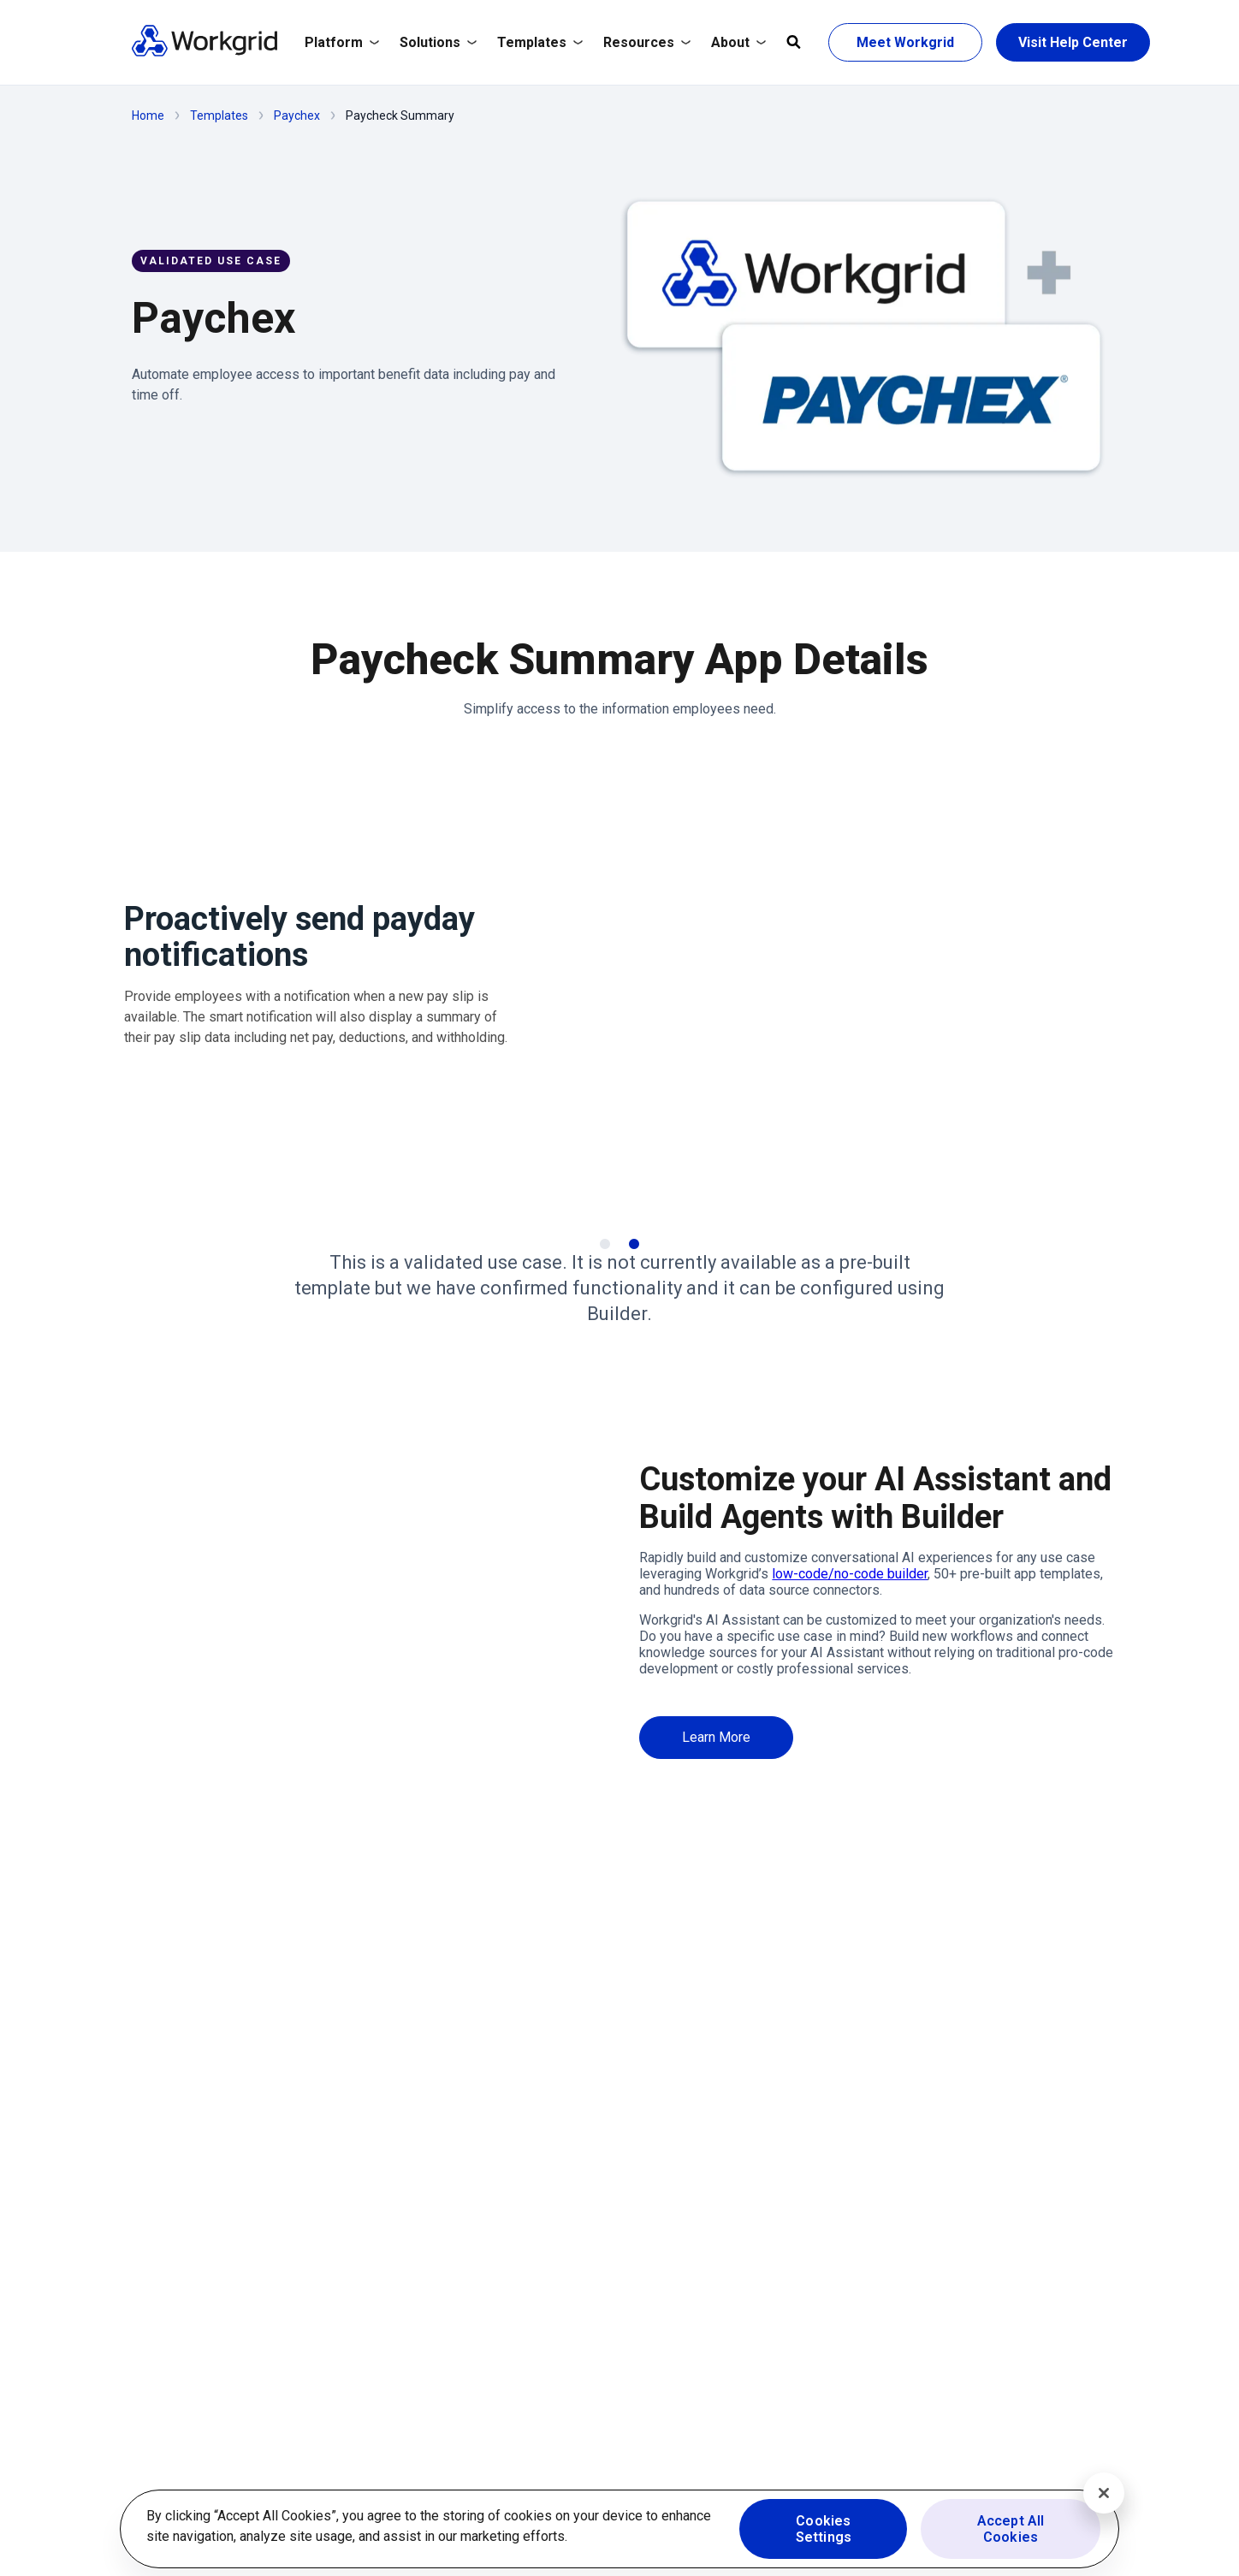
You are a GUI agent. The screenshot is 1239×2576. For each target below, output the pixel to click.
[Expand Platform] (341, 43)
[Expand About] (738, 43)
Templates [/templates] (540, 42)
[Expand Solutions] (438, 43)
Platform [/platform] (342, 42)
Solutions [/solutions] (438, 42)
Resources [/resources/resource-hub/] (647, 42)
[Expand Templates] (540, 43)
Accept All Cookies (1011, 2529)
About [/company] (738, 42)
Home (148, 115)
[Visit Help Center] (1073, 42)
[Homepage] (204, 52)
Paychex (297, 115)
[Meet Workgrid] (905, 42)
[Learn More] (716, 1737)
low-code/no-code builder (850, 1574)
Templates (219, 115)
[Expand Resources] (647, 43)
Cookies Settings (823, 2529)
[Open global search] (793, 43)
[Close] (1103, 2493)
